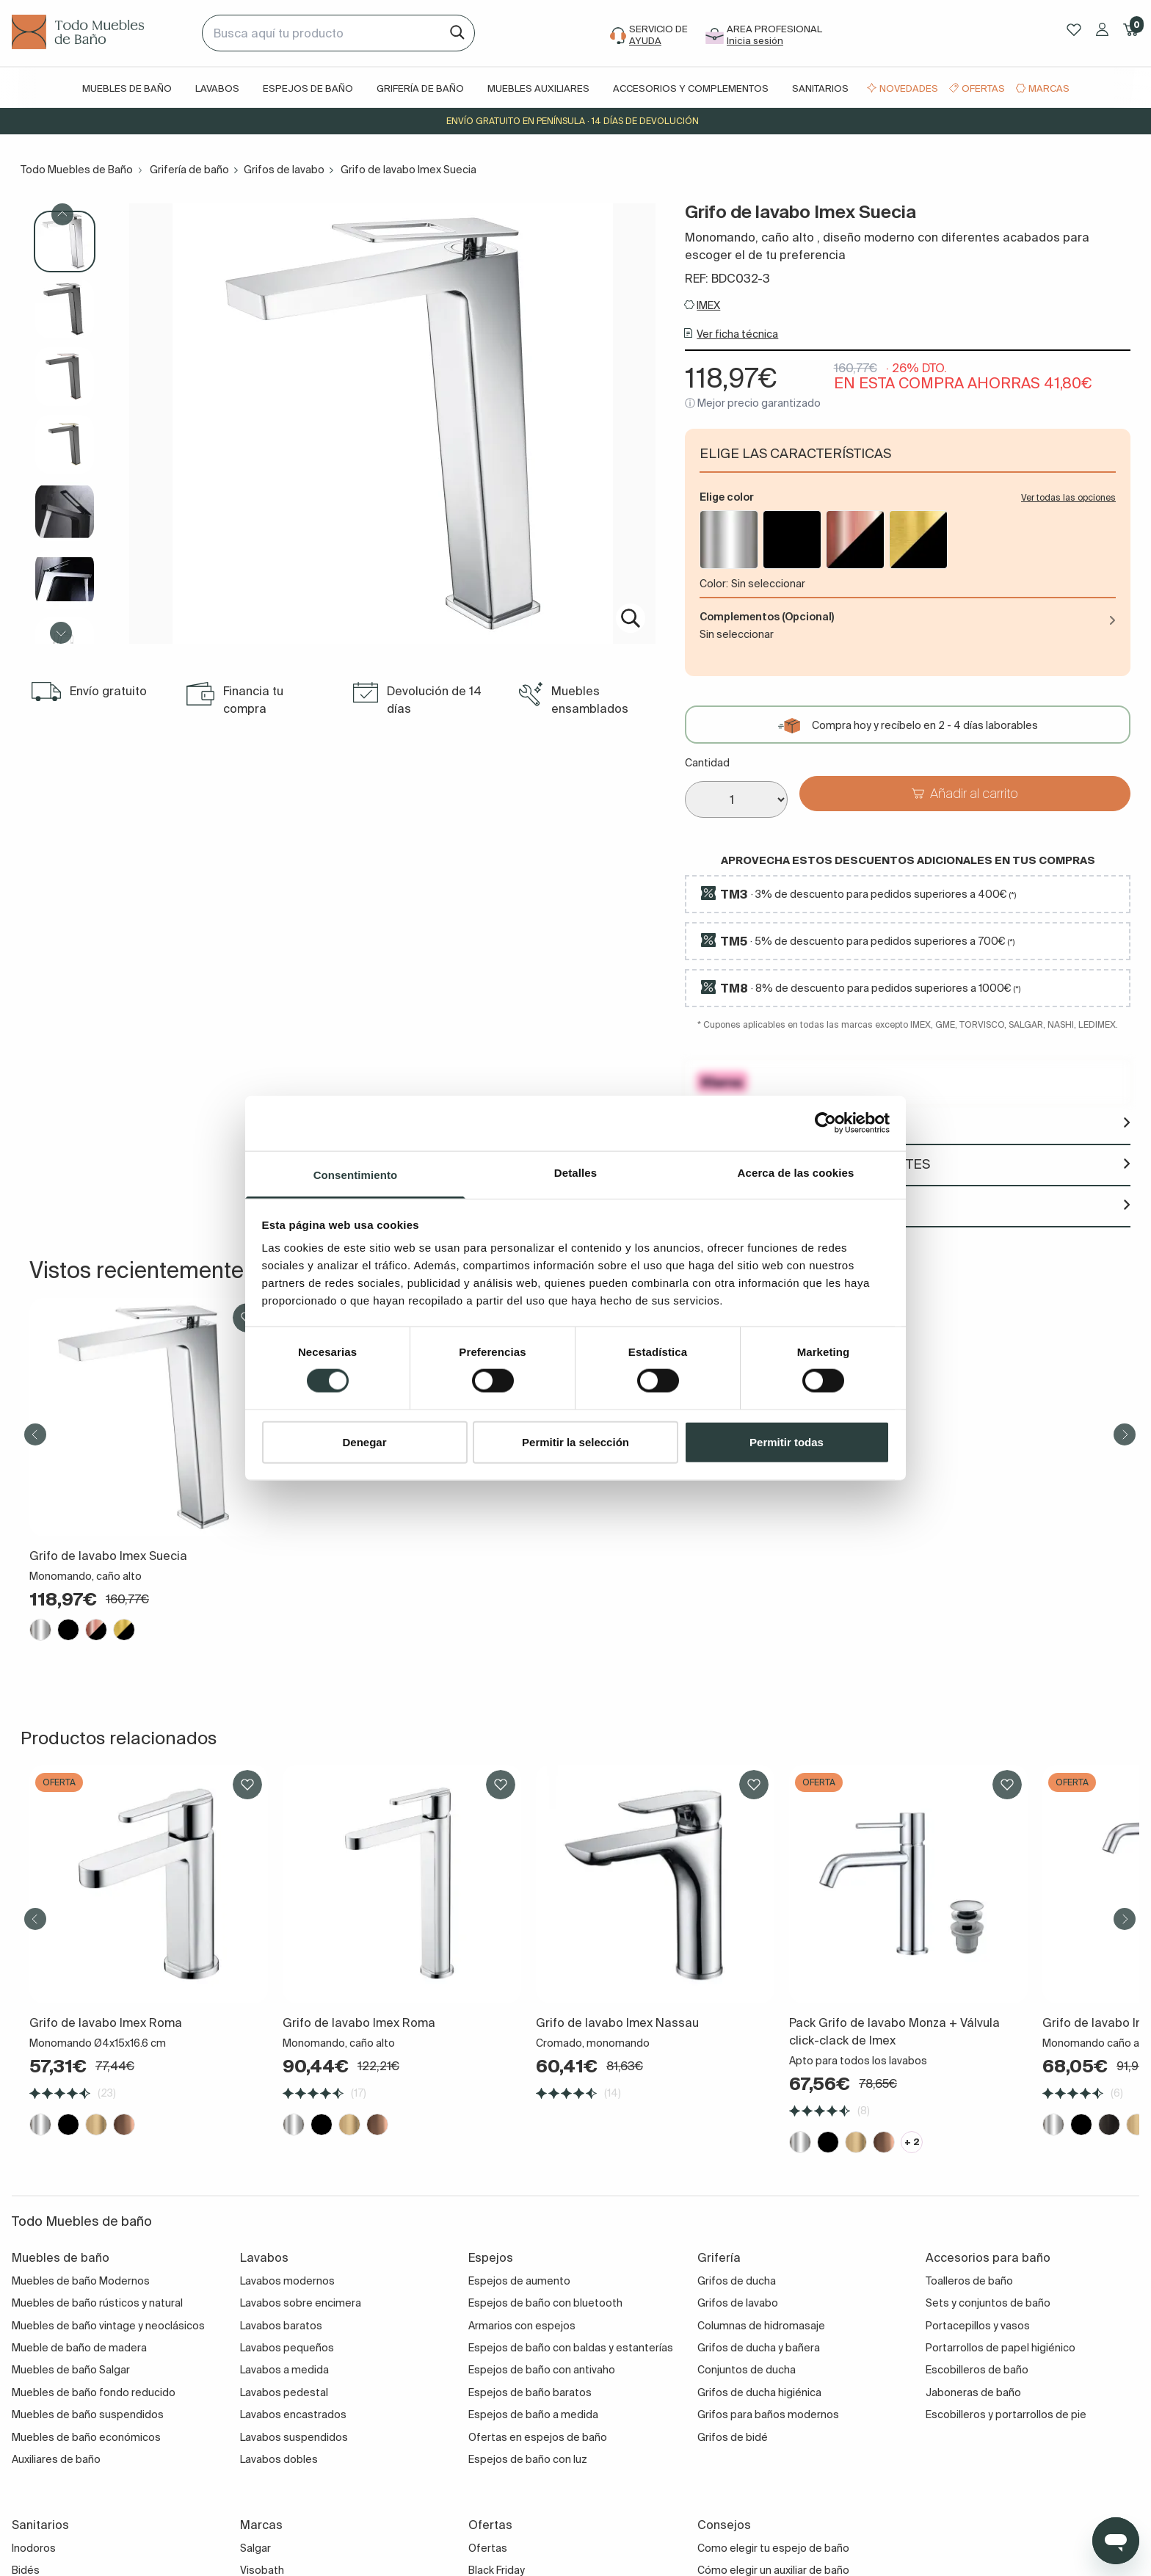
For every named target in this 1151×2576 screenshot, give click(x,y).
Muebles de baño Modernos (81, 2281)
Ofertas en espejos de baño (537, 2437)
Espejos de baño (308, 88)
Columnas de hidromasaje (761, 2326)
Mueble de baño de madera (79, 2348)
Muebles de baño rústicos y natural (97, 2303)
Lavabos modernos (287, 2281)
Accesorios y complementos (691, 88)
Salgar (255, 2548)
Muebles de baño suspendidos (88, 2414)
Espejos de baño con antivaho (541, 2370)
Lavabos (217, 88)
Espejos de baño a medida (533, 2414)
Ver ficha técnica (737, 334)
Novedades (908, 88)
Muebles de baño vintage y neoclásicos (108, 2326)
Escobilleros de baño (977, 2370)
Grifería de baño (420, 88)
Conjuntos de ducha (746, 2370)
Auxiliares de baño (56, 2459)
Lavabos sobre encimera (300, 2303)
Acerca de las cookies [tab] (796, 1172)
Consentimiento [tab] (355, 1174)
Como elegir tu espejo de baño (773, 2548)
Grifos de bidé (732, 2437)
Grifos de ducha (736, 2281)
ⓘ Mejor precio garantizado (753, 403)
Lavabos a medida (284, 2370)
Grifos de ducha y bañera (758, 2348)
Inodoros (34, 2548)
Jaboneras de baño (973, 2392)
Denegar (364, 1441)
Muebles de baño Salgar (71, 2370)
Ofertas (983, 88)
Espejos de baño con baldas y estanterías (570, 2348)
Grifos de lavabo (284, 169)
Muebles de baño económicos (86, 2437)
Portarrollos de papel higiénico (1000, 2348)
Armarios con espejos (522, 2326)
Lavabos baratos (281, 2326)
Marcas (1049, 88)
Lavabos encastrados (293, 2414)
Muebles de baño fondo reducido (93, 2392)
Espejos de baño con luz (527, 2459)
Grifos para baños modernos (768, 2414)
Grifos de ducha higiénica (759, 2392)
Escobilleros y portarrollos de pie (1006, 2414)
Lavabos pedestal (284, 2392)
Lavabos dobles (279, 2459)
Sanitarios (820, 88)
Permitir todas (786, 1441)
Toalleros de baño (969, 2281)
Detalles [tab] (575, 1172)
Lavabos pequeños (287, 2348)
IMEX (708, 305)
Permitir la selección (575, 1441)
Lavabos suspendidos (294, 2437)
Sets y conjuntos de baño (988, 2303)
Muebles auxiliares (538, 88)
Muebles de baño (127, 88)
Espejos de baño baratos (530, 2392)
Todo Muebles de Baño (77, 169)
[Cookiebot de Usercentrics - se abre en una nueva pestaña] (825, 1123)
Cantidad (707, 763)
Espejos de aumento (519, 2281)
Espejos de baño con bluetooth (545, 2303)
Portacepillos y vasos (978, 2326)
